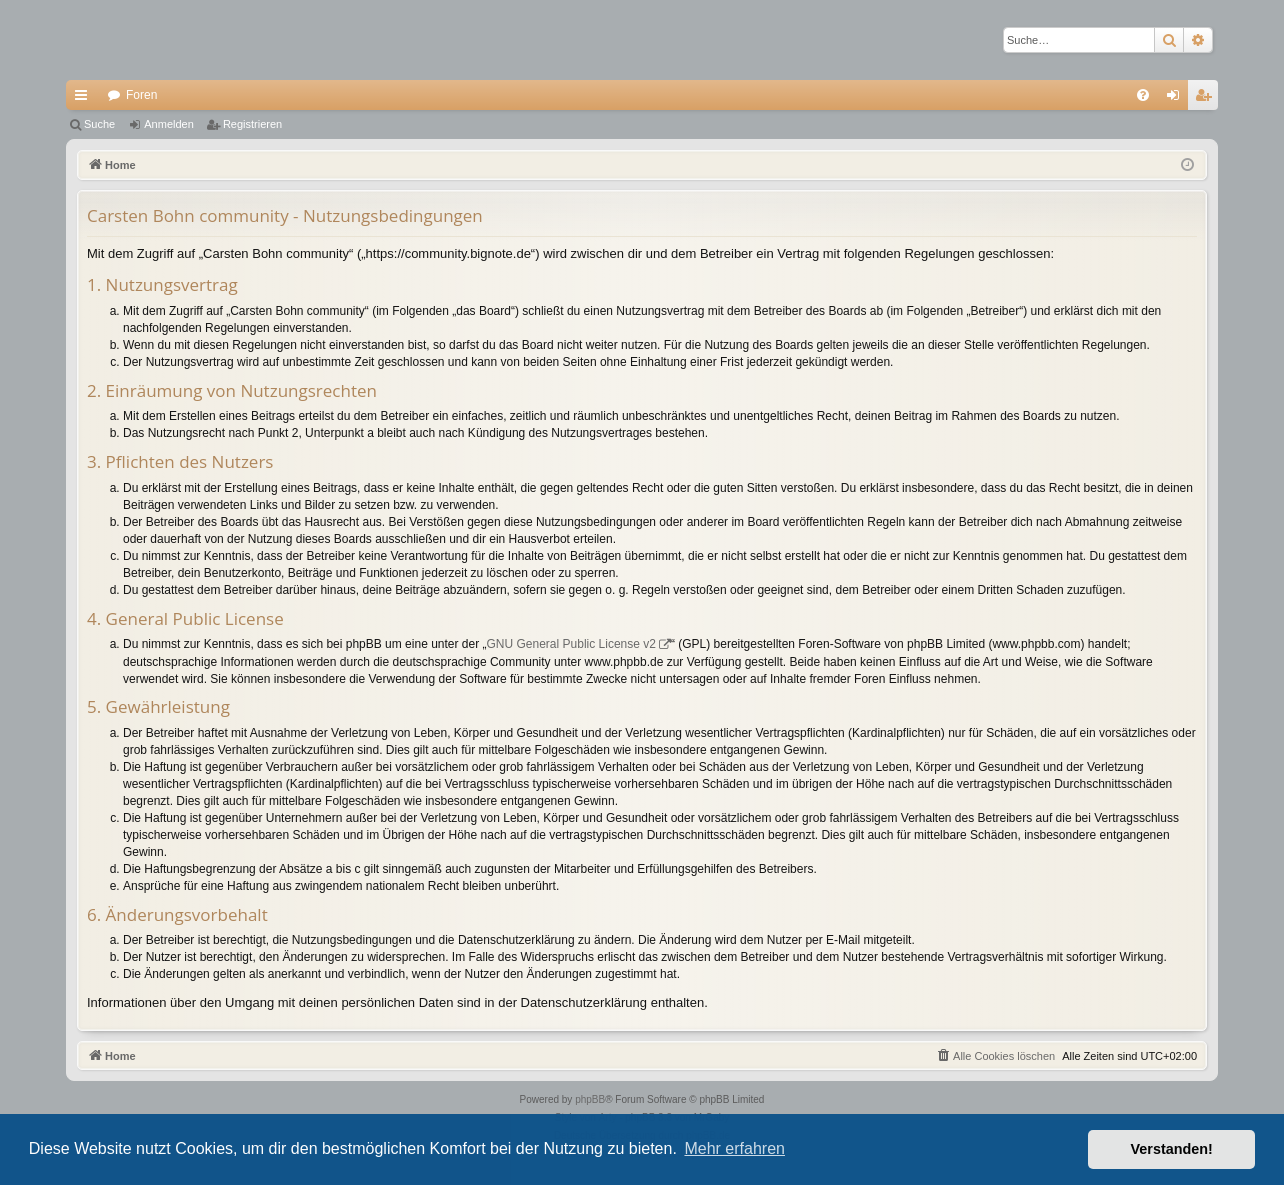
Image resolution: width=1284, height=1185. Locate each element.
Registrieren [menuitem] (1207, 99)
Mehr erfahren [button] (734, 1148)
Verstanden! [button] (1172, 1149)
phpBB (590, 1099)
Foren (141, 95)
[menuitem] (1143, 95)
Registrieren (252, 124)
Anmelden (169, 124)
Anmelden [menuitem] (1177, 99)
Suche (99, 124)
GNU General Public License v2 (571, 644)
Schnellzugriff (85, 99)
